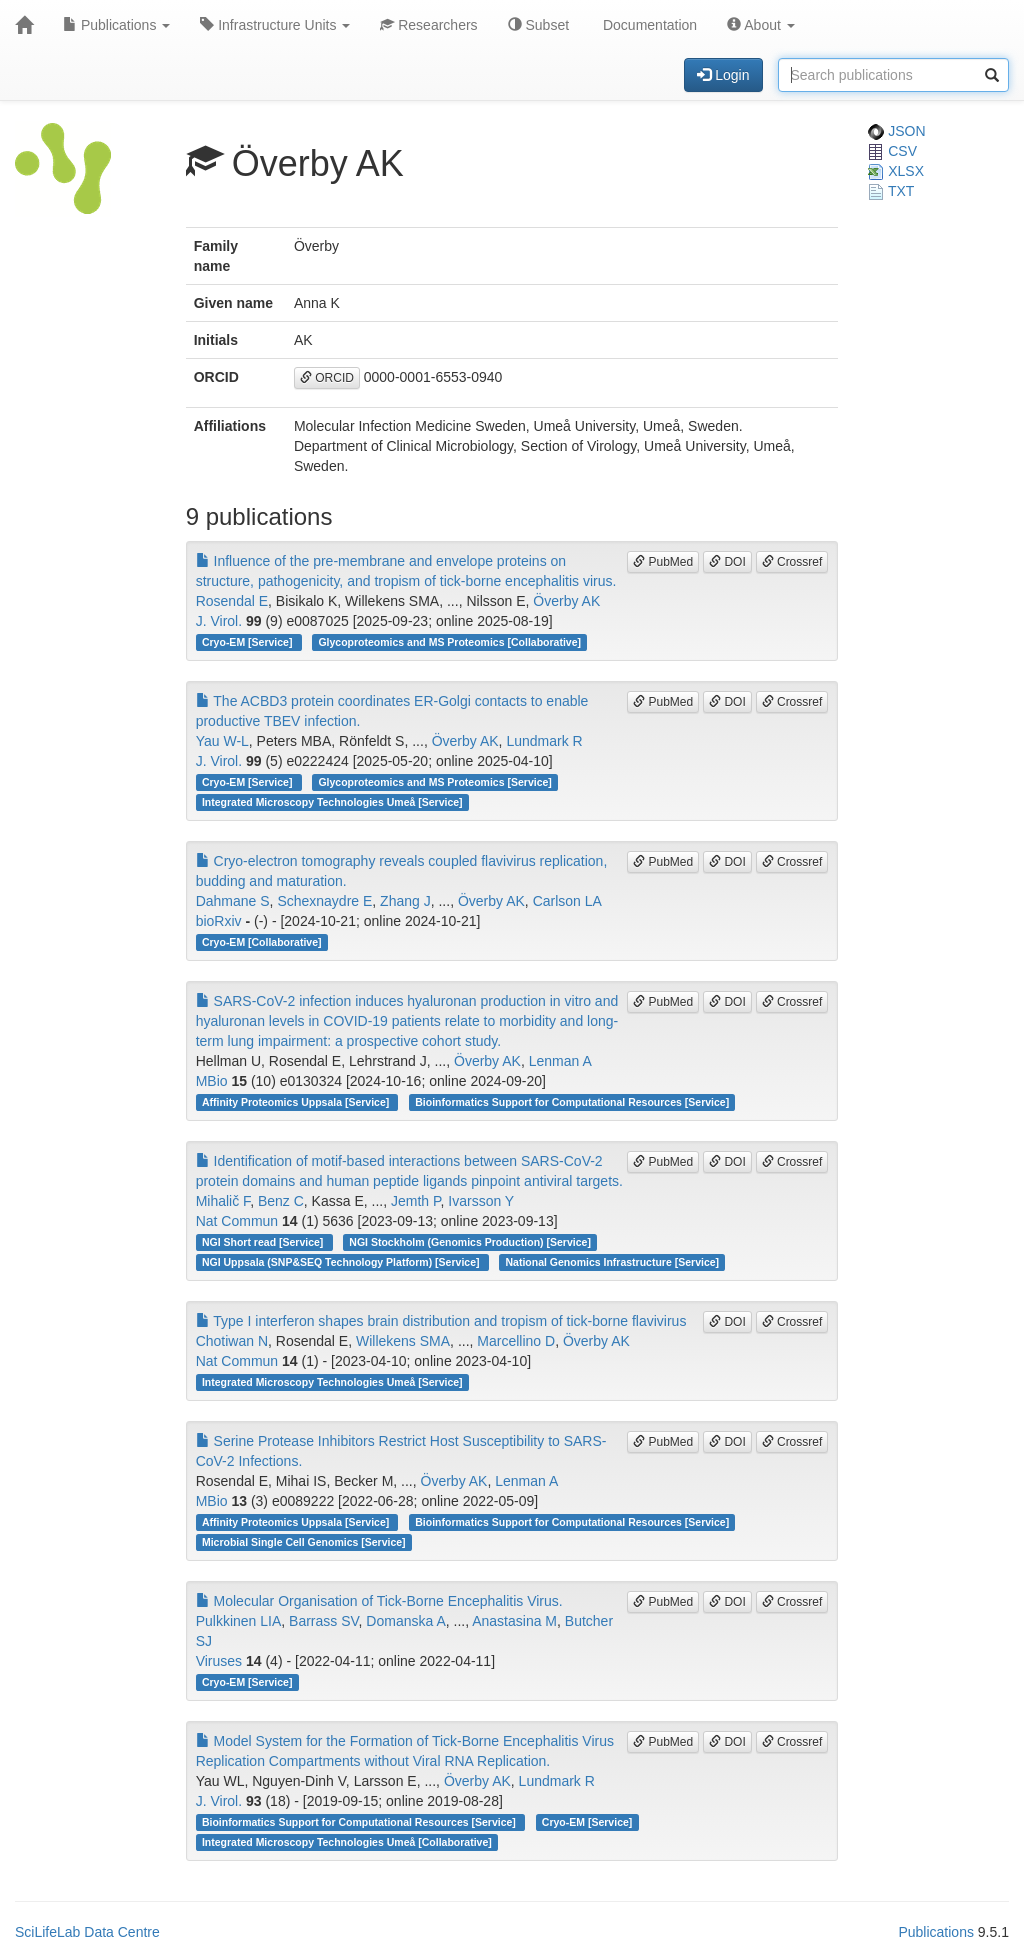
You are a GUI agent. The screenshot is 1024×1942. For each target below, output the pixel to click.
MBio (212, 1081)
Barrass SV (324, 1621)
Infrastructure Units (275, 25)
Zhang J (405, 901)
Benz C (281, 1201)
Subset (538, 25)
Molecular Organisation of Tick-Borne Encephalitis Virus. (379, 1601)
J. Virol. (219, 621)
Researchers (428, 25)
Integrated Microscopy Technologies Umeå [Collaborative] (347, 1842)
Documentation (648, 25)
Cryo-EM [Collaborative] (262, 942)
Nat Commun (237, 1221)
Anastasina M (514, 1621)
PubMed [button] (663, 562)
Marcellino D (516, 1341)
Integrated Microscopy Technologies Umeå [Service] (332, 802)
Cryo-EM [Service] (248, 642)
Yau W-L (222, 741)
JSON (896, 131)
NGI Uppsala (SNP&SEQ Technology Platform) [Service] (342, 1262)
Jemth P (416, 1201)
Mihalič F (223, 1201)
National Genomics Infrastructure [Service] (613, 1262)
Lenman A (560, 1061)
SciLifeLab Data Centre (87, 1932)
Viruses (219, 1661)
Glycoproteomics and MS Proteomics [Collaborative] (449, 642)
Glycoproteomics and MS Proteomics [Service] (434, 782)
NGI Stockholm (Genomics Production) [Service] (470, 1242)
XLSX (896, 171)
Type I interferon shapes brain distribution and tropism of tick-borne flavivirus (441, 1321)
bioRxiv (219, 921)
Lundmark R (544, 741)
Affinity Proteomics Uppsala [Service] (297, 1102)
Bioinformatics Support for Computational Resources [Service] (572, 1102)
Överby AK (566, 601)
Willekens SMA (403, 1341)
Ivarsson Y (481, 1201)
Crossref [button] (792, 562)
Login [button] (723, 75)
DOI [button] (727, 562)
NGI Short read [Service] (264, 1242)
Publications (116, 25)
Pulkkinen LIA (239, 1621)
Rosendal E (232, 601)
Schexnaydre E (324, 901)
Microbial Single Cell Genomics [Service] (304, 1542)
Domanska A (405, 1621)
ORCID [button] (327, 378)
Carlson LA (567, 901)
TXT (891, 191)
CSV (892, 151)
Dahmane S (233, 901)
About (761, 25)
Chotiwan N (232, 1341)
